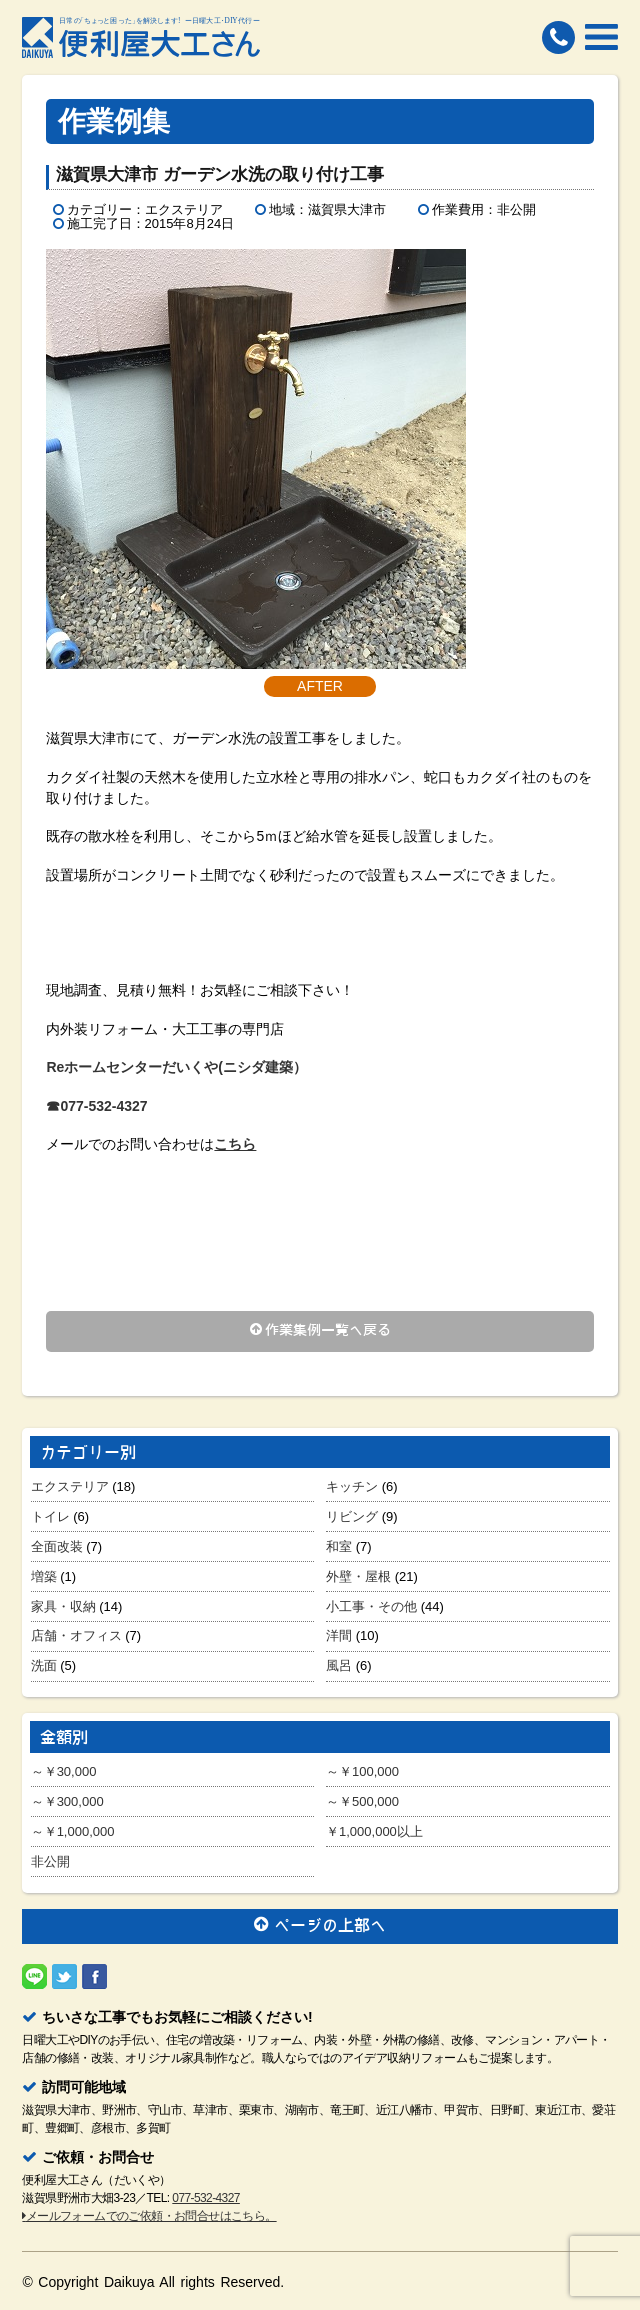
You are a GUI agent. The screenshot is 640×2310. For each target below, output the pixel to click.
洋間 (339, 1635)
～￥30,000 (64, 1771)
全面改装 (57, 1546)
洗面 (44, 1665)
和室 (339, 1546)
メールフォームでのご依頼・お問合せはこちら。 (149, 2216)
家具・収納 (63, 1606)
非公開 (50, 1861)
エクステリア (70, 1486)
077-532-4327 (206, 2198)
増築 (44, 1576)
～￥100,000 (362, 1771)
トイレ (50, 1516)
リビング (352, 1516)
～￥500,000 (362, 1801)
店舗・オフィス (76, 1635)
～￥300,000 (67, 1801)
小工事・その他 (371, 1606)
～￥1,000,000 (73, 1831)
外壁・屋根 (358, 1576)
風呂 (339, 1665)
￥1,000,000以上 (374, 1831)
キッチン (352, 1486)
